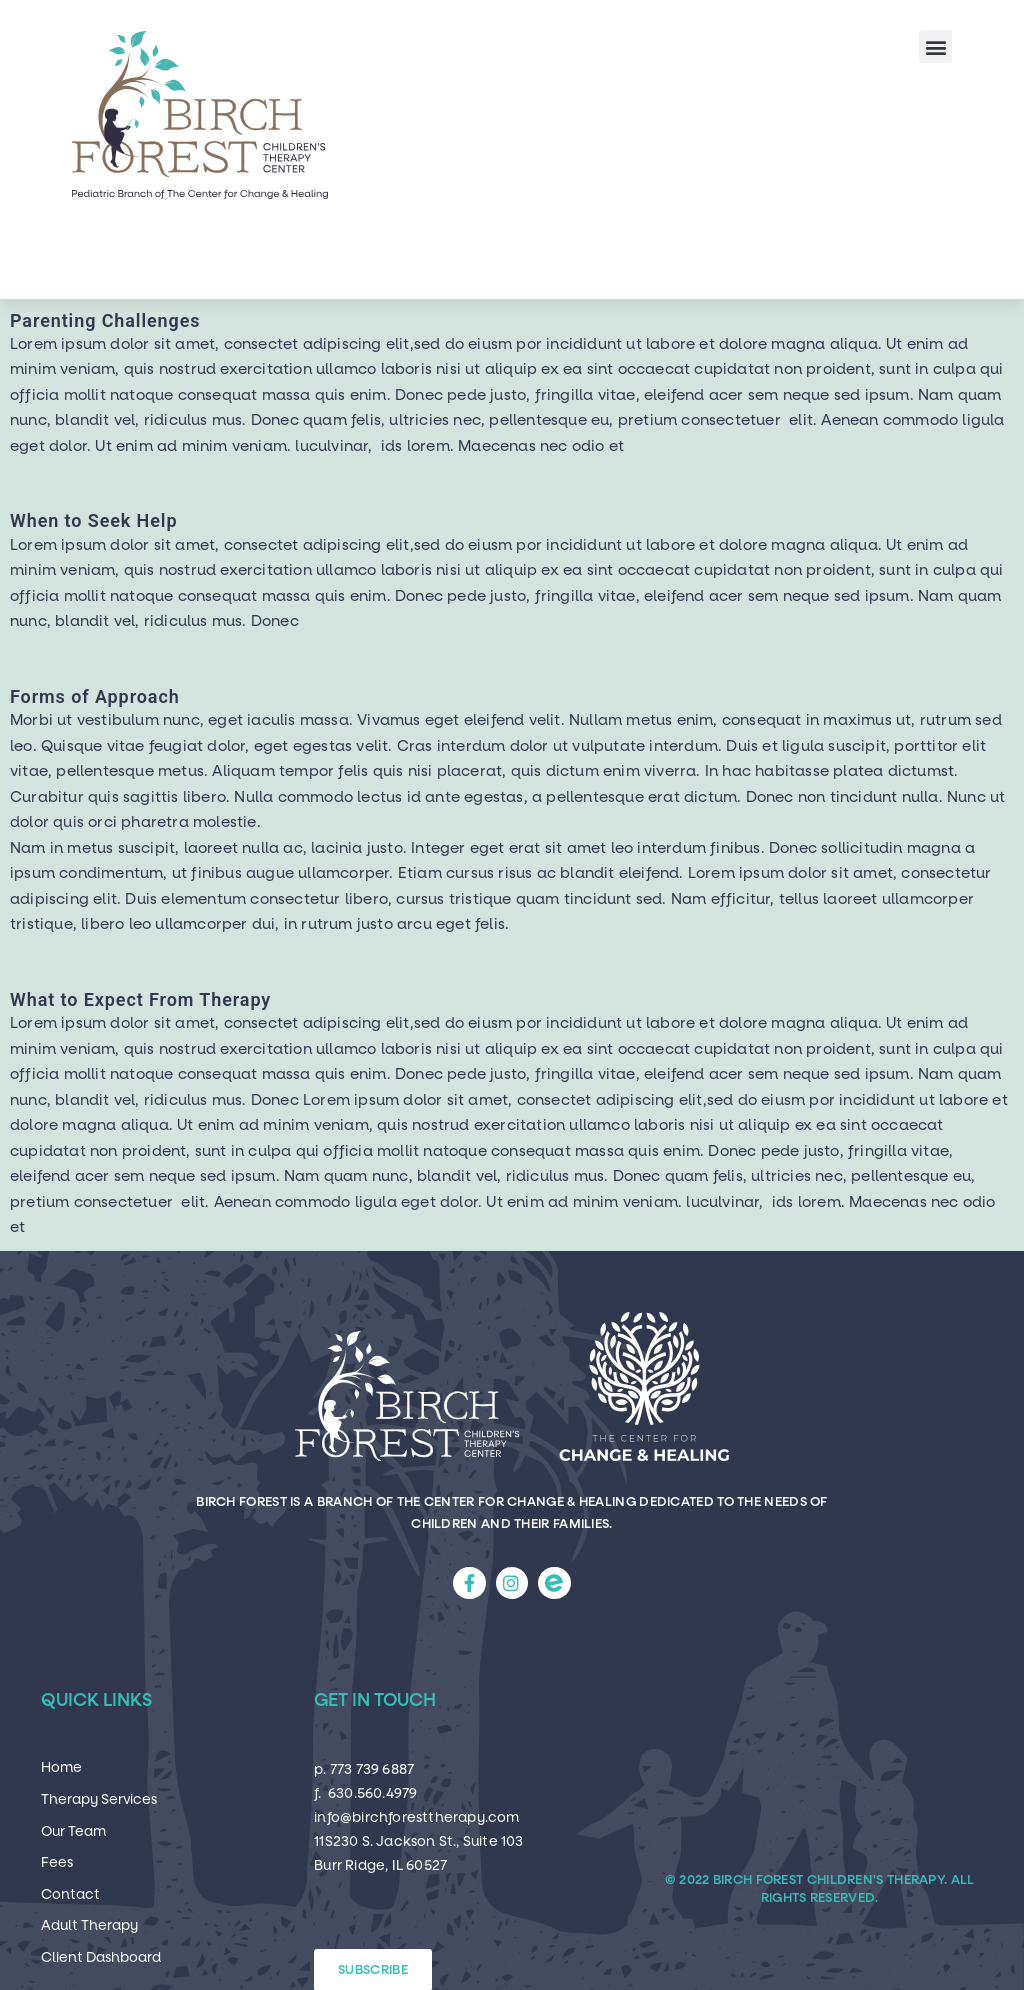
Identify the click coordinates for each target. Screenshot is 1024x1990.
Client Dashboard (101, 1957)
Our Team (73, 1831)
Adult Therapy (89, 1925)
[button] (935, 46)
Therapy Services (99, 1799)
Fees (57, 1862)
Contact (70, 1894)
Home (61, 1767)
